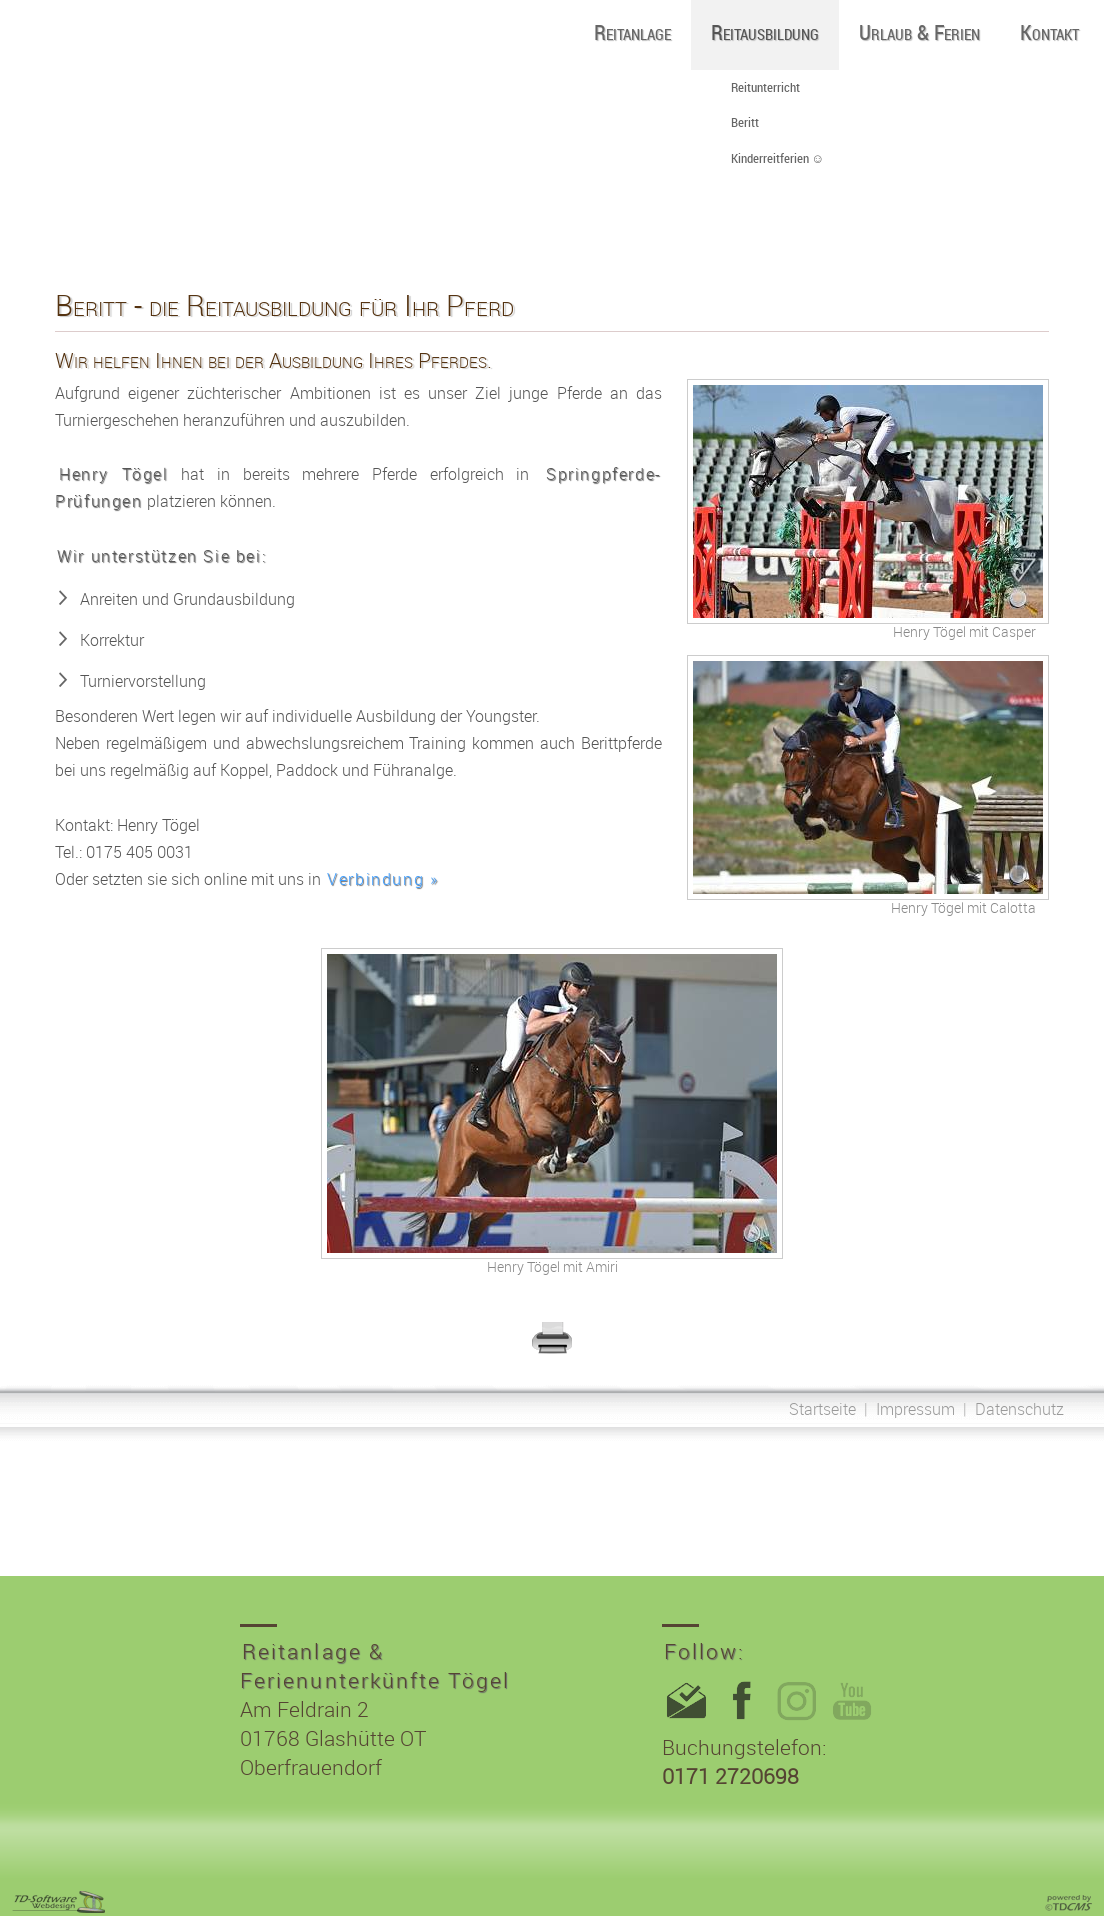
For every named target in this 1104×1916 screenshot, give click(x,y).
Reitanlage (632, 32)
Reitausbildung (765, 32)
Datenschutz (1019, 1409)
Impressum (915, 1409)
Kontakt (1049, 32)
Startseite (822, 1409)
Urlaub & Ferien (919, 32)
